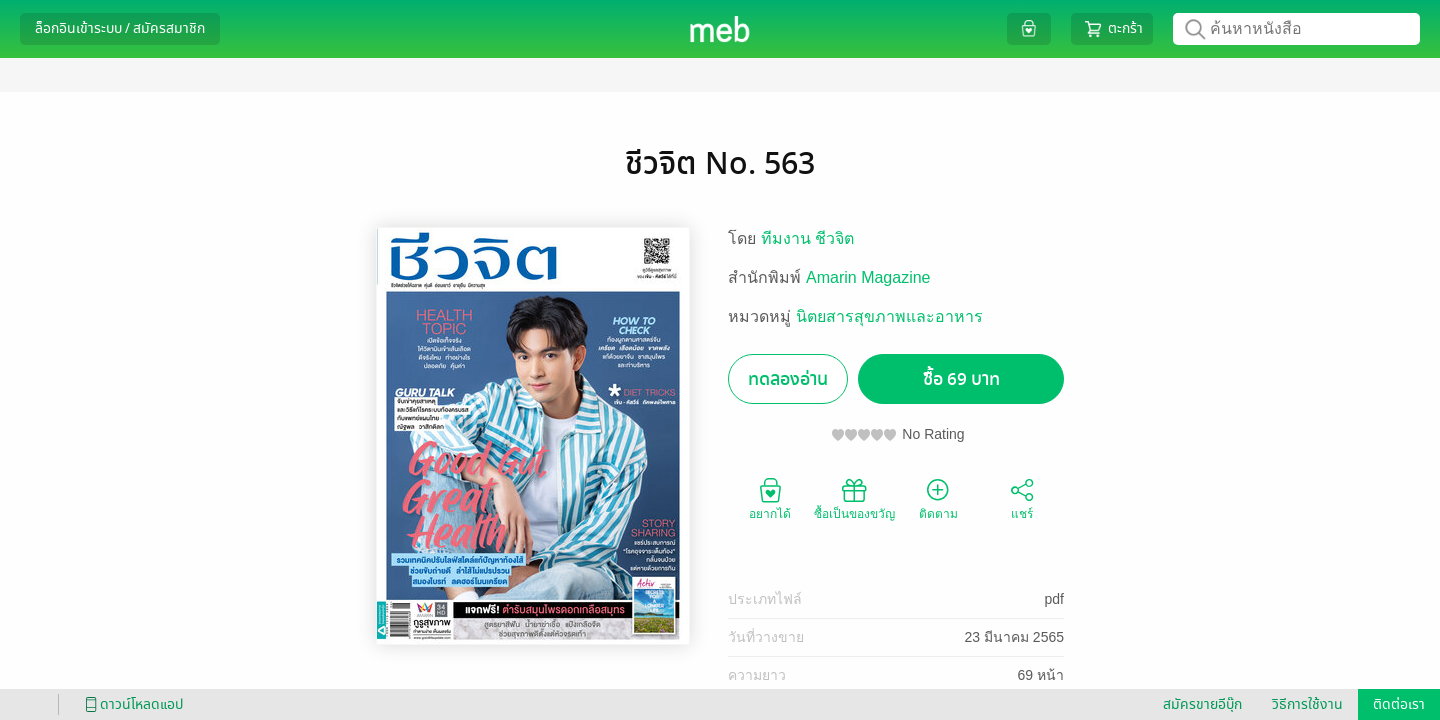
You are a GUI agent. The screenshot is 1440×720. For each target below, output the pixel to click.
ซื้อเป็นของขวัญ (854, 498)
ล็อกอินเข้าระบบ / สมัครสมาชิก (120, 28)
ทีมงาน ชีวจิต (807, 238)
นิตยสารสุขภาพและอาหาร (889, 316)
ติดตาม (938, 498)
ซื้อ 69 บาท (961, 379)
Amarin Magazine (868, 277)
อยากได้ (770, 498)
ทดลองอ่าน (788, 379)
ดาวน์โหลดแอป (131, 704)
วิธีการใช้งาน (1307, 704)
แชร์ (1022, 498)
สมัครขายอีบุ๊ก (1202, 704)
